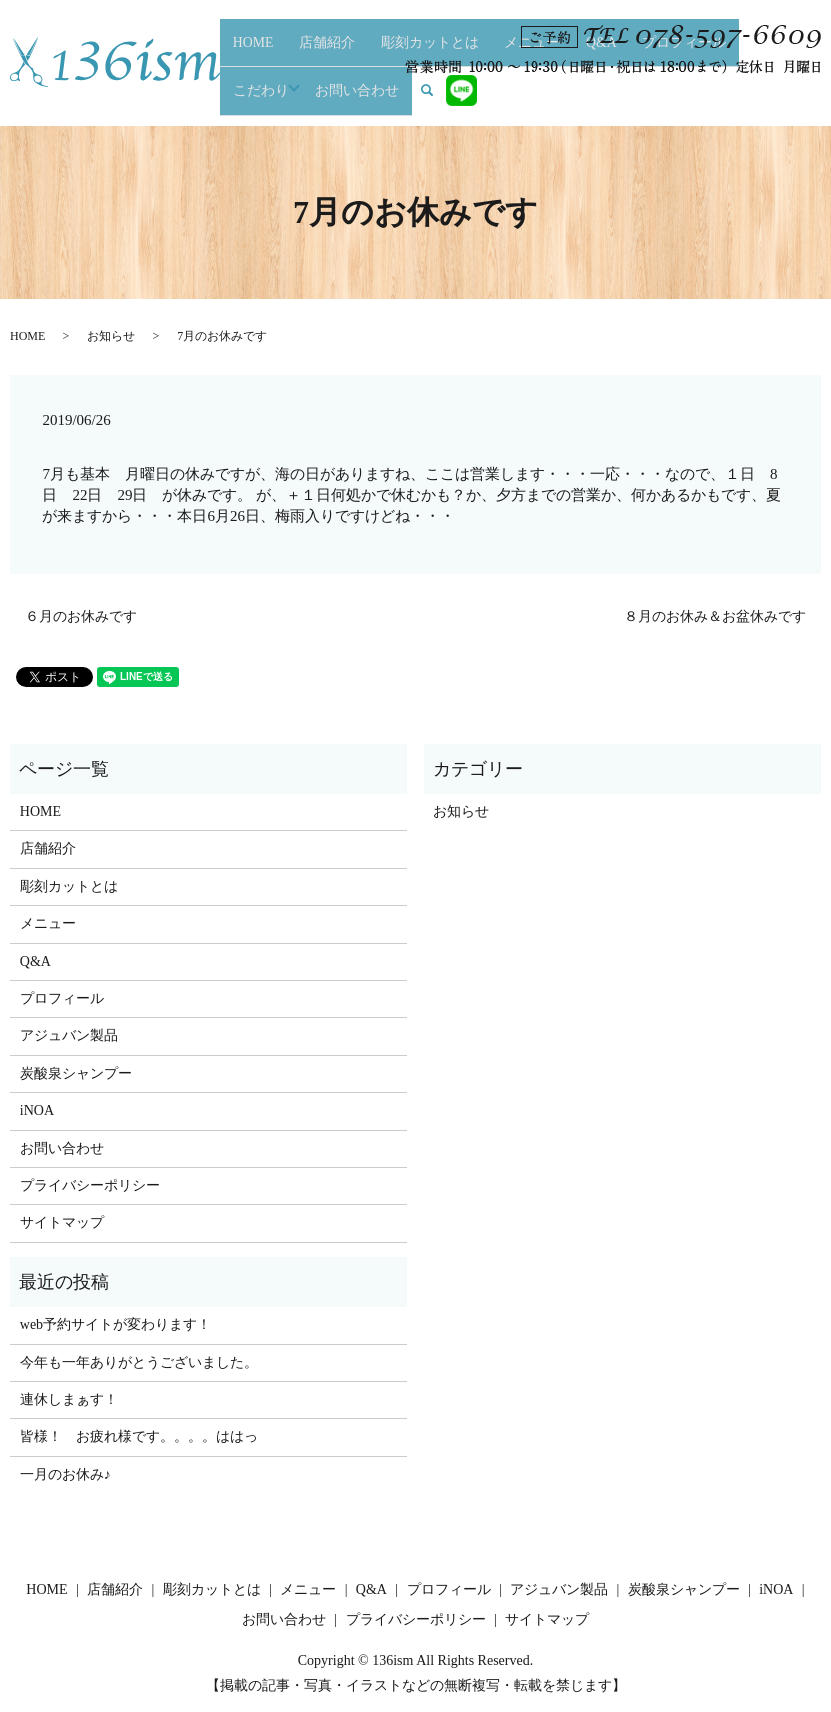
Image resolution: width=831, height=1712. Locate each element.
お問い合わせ (713, 95)
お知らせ (111, 336)
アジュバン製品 (69, 1035)
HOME (273, 95)
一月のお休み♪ (65, 1474)
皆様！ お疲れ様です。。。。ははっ (139, 1436)
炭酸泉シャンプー (76, 1073)
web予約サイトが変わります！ (115, 1324)
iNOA (37, 1110)
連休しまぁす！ (69, 1399)
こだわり (638, 95)
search (781, 94)
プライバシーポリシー (90, 1185)
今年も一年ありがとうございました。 (139, 1362)
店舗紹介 (323, 95)
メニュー (469, 95)
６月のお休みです (81, 616)
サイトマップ (62, 1222)
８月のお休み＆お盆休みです (715, 616)
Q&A (514, 95)
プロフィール (570, 95)
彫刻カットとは (396, 95)
